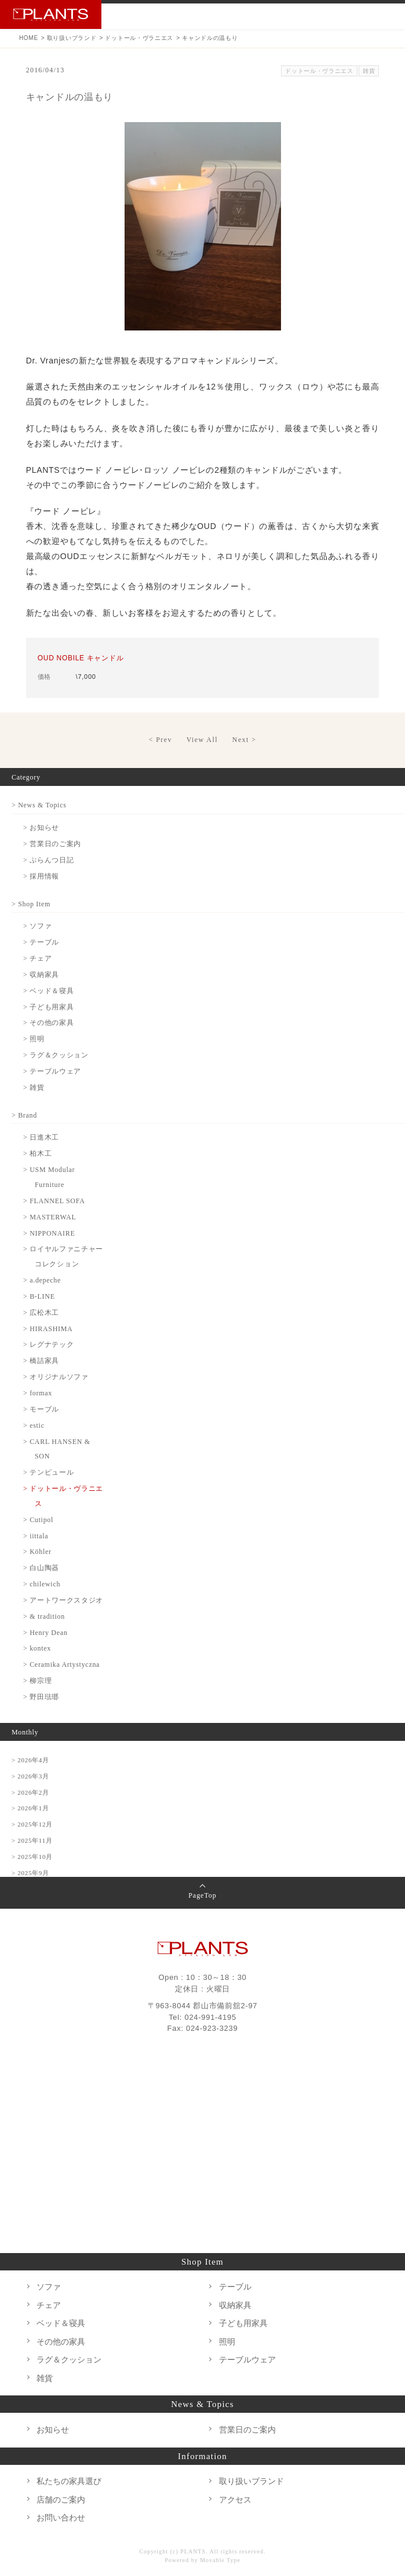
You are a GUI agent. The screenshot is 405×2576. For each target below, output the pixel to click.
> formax (37, 1393)
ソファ (49, 2287)
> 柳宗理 (37, 1681)
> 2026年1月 (30, 1808)
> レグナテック (48, 1344)
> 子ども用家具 (48, 1007)
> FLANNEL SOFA (54, 1201)
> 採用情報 (41, 876)
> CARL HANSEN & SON (56, 1449)
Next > (244, 740)
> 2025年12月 (32, 1824)
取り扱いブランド (72, 38)
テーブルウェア (247, 2359)
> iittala (35, 1536)
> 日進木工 (41, 1137)
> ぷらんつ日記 (48, 860)
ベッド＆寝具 (61, 2323)
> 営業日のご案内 (52, 844)
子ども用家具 (243, 2323)
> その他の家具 (48, 1023)
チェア (49, 2305)
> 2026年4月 (30, 1759)
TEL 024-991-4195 (306, 16)
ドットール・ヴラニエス (139, 38)
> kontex (37, 1648)
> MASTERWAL (49, 1217)
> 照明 (34, 1039)
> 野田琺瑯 (41, 1697)
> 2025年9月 (30, 1872)
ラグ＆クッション (69, 2359)
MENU (388, 16)
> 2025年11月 (32, 1840)
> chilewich (41, 1584)
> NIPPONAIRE (49, 1233)
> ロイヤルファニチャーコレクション (63, 1256)
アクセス (235, 2500)
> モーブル (41, 1409)
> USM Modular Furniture (49, 1177)
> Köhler (37, 1552)
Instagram (361, 16)
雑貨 (369, 71)
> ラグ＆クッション (56, 1055)
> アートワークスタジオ (63, 1600)
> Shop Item (31, 904)
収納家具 (235, 2305)
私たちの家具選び (69, 2481)
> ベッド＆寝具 (48, 991)
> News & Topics (39, 805)
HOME (28, 38)
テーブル (235, 2287)
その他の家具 (61, 2342)
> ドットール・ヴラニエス (63, 1496)
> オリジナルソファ (56, 1377)
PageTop (202, 1895)
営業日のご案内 (247, 2430)
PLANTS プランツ (50, 14)
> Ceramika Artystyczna (61, 1664)
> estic (34, 1425)
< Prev (160, 740)
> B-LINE (39, 1296)
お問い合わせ (334, 16)
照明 (227, 2342)
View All (202, 740)
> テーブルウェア (52, 1071)
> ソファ (37, 926)
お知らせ (53, 2430)
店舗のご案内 (61, 2500)
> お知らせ (41, 828)
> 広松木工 (41, 1313)
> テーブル (41, 942)
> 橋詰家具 (41, 1361)
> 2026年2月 (30, 1792)
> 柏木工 (37, 1153)
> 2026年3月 (30, 1776)
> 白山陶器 (41, 1568)
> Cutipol (38, 1520)
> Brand (24, 1115)
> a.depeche (42, 1280)
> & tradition (44, 1616)
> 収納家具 (41, 975)
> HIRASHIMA (47, 1329)
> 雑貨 (34, 1087)
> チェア (37, 958)
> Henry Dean (45, 1633)
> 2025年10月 (32, 1856)
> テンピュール (48, 1472)
